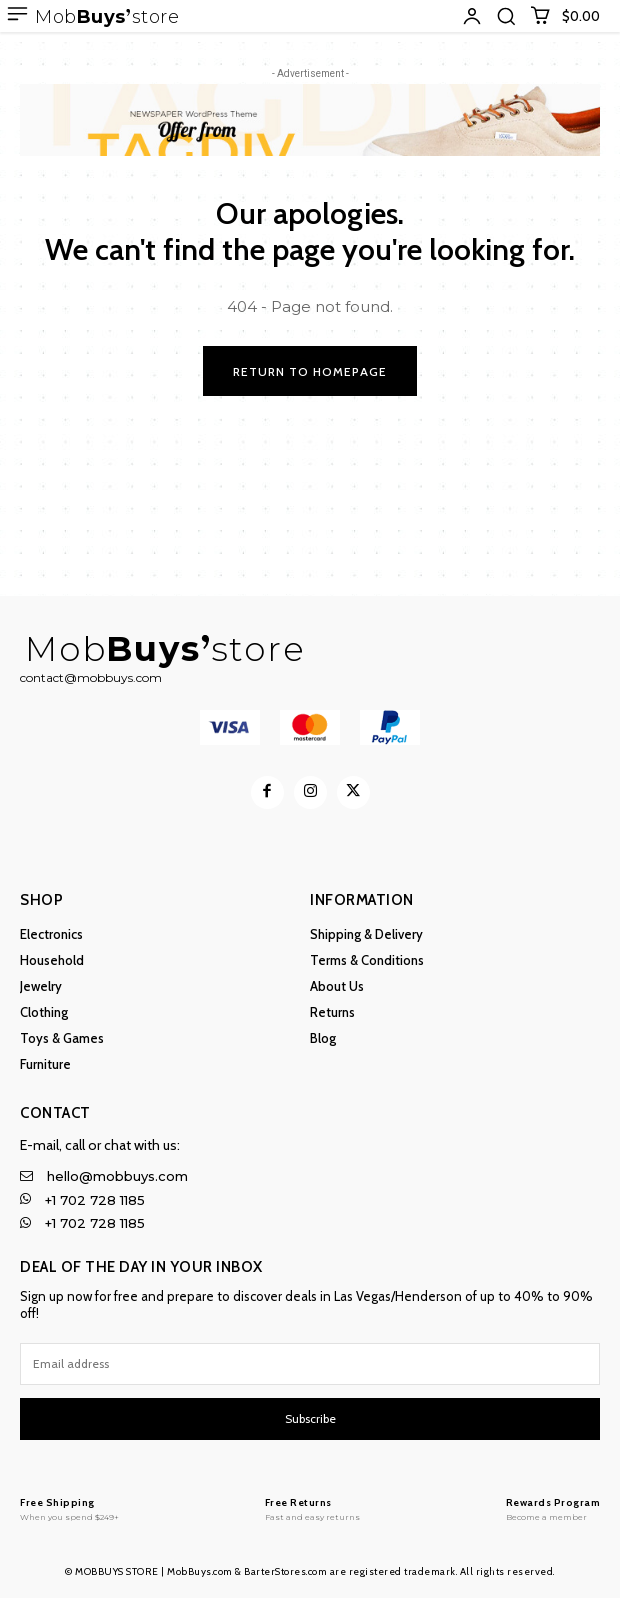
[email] (310, 1364)
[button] (506, 16)
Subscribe (310, 1418)
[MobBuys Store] (69, 1509)
